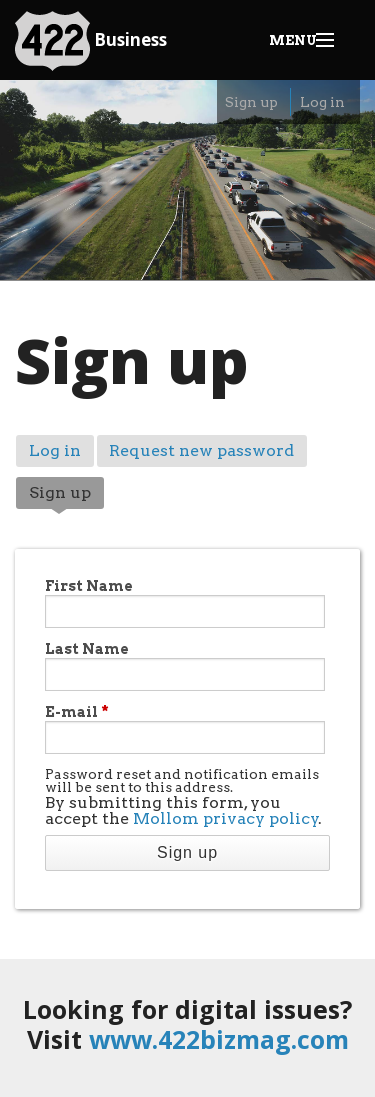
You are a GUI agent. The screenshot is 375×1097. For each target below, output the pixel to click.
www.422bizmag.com (219, 1039)
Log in (322, 102)
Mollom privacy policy (226, 818)
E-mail (77, 712)
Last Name (87, 649)
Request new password (201, 450)
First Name (89, 586)
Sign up (251, 102)
